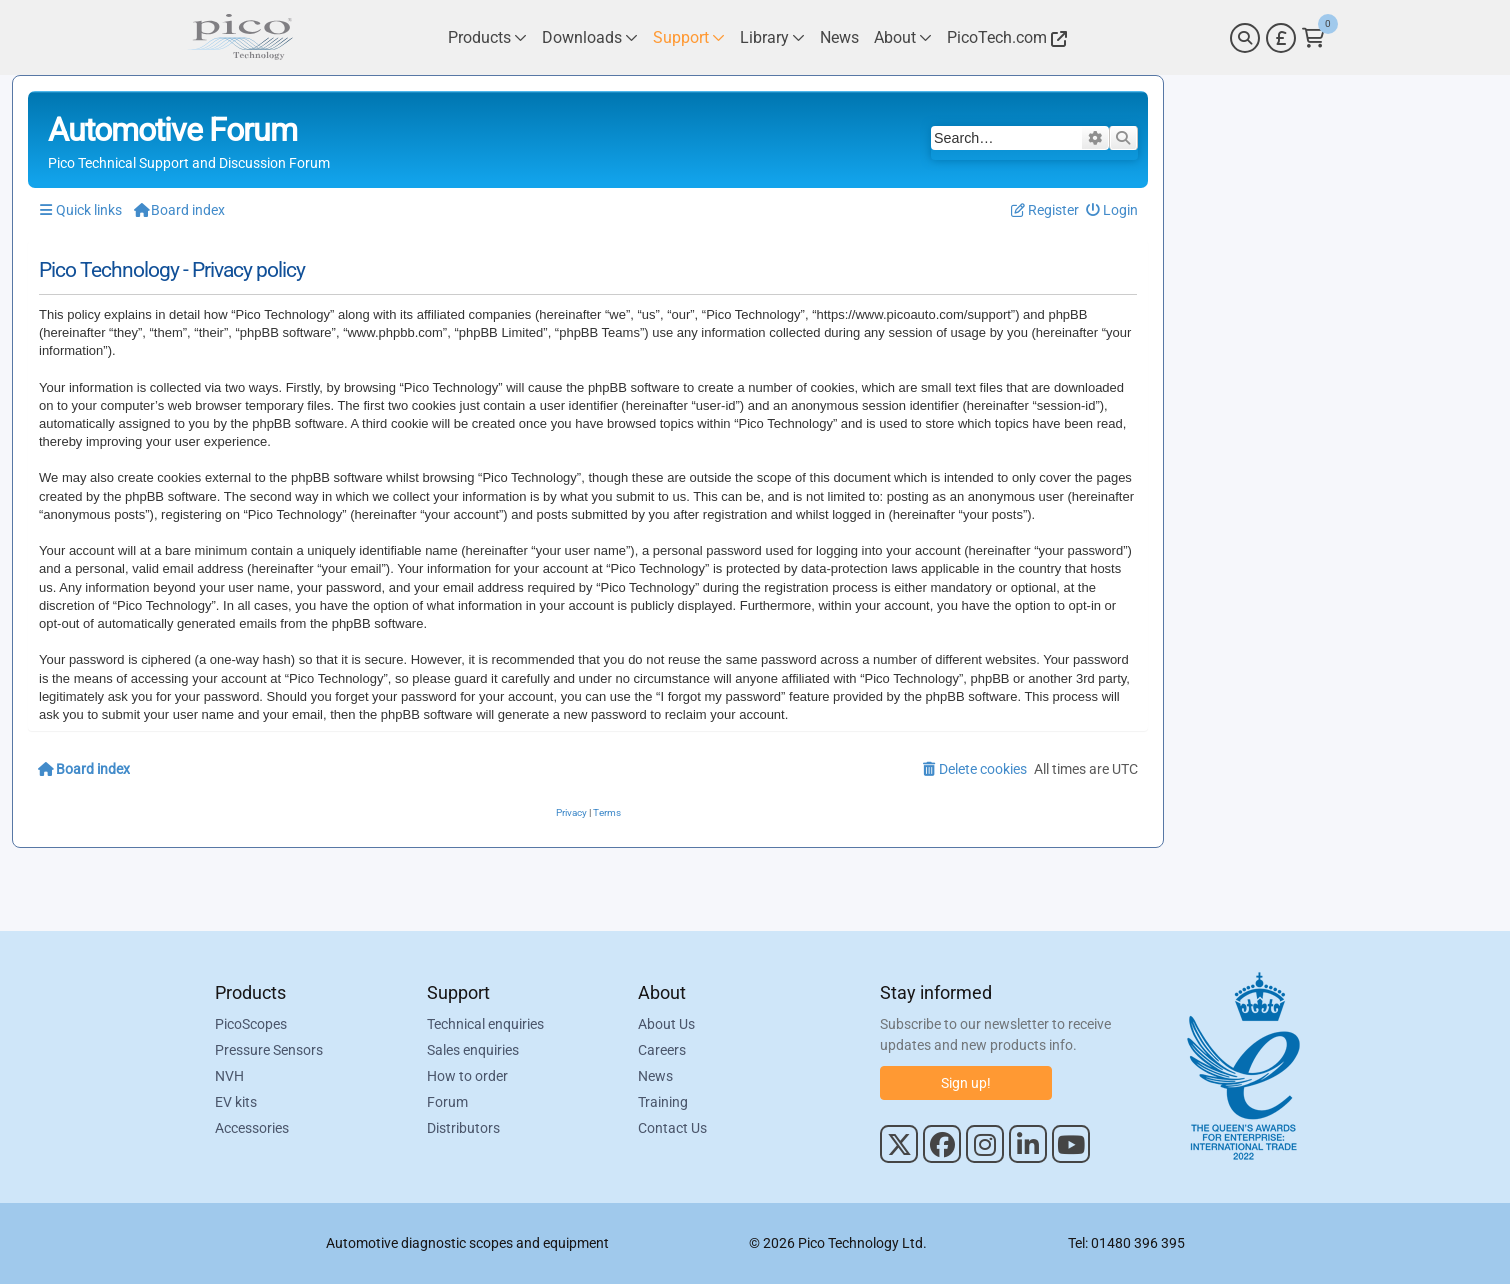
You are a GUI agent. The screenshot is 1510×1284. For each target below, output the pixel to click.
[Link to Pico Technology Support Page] (689, 37)
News (655, 1076)
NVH (229, 1076)
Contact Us (672, 1128)
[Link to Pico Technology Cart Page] (1313, 38)
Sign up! (966, 1083)
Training (663, 1102)
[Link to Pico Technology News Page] (839, 37)
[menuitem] (1112, 210)
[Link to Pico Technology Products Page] (487, 37)
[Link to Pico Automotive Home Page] (240, 37)
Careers (662, 1050)
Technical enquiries (485, 1024)
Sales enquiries (473, 1050)
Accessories (252, 1128)
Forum (447, 1102)
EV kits (236, 1102)
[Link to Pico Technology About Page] (903, 37)
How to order (467, 1076)
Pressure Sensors (269, 1050)
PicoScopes (251, 1024)
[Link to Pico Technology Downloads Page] (590, 37)
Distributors (463, 1128)
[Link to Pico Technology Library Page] (772, 37)
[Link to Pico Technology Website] (1004, 37)
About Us (666, 1024)
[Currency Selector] (1281, 38)
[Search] (1245, 38)
